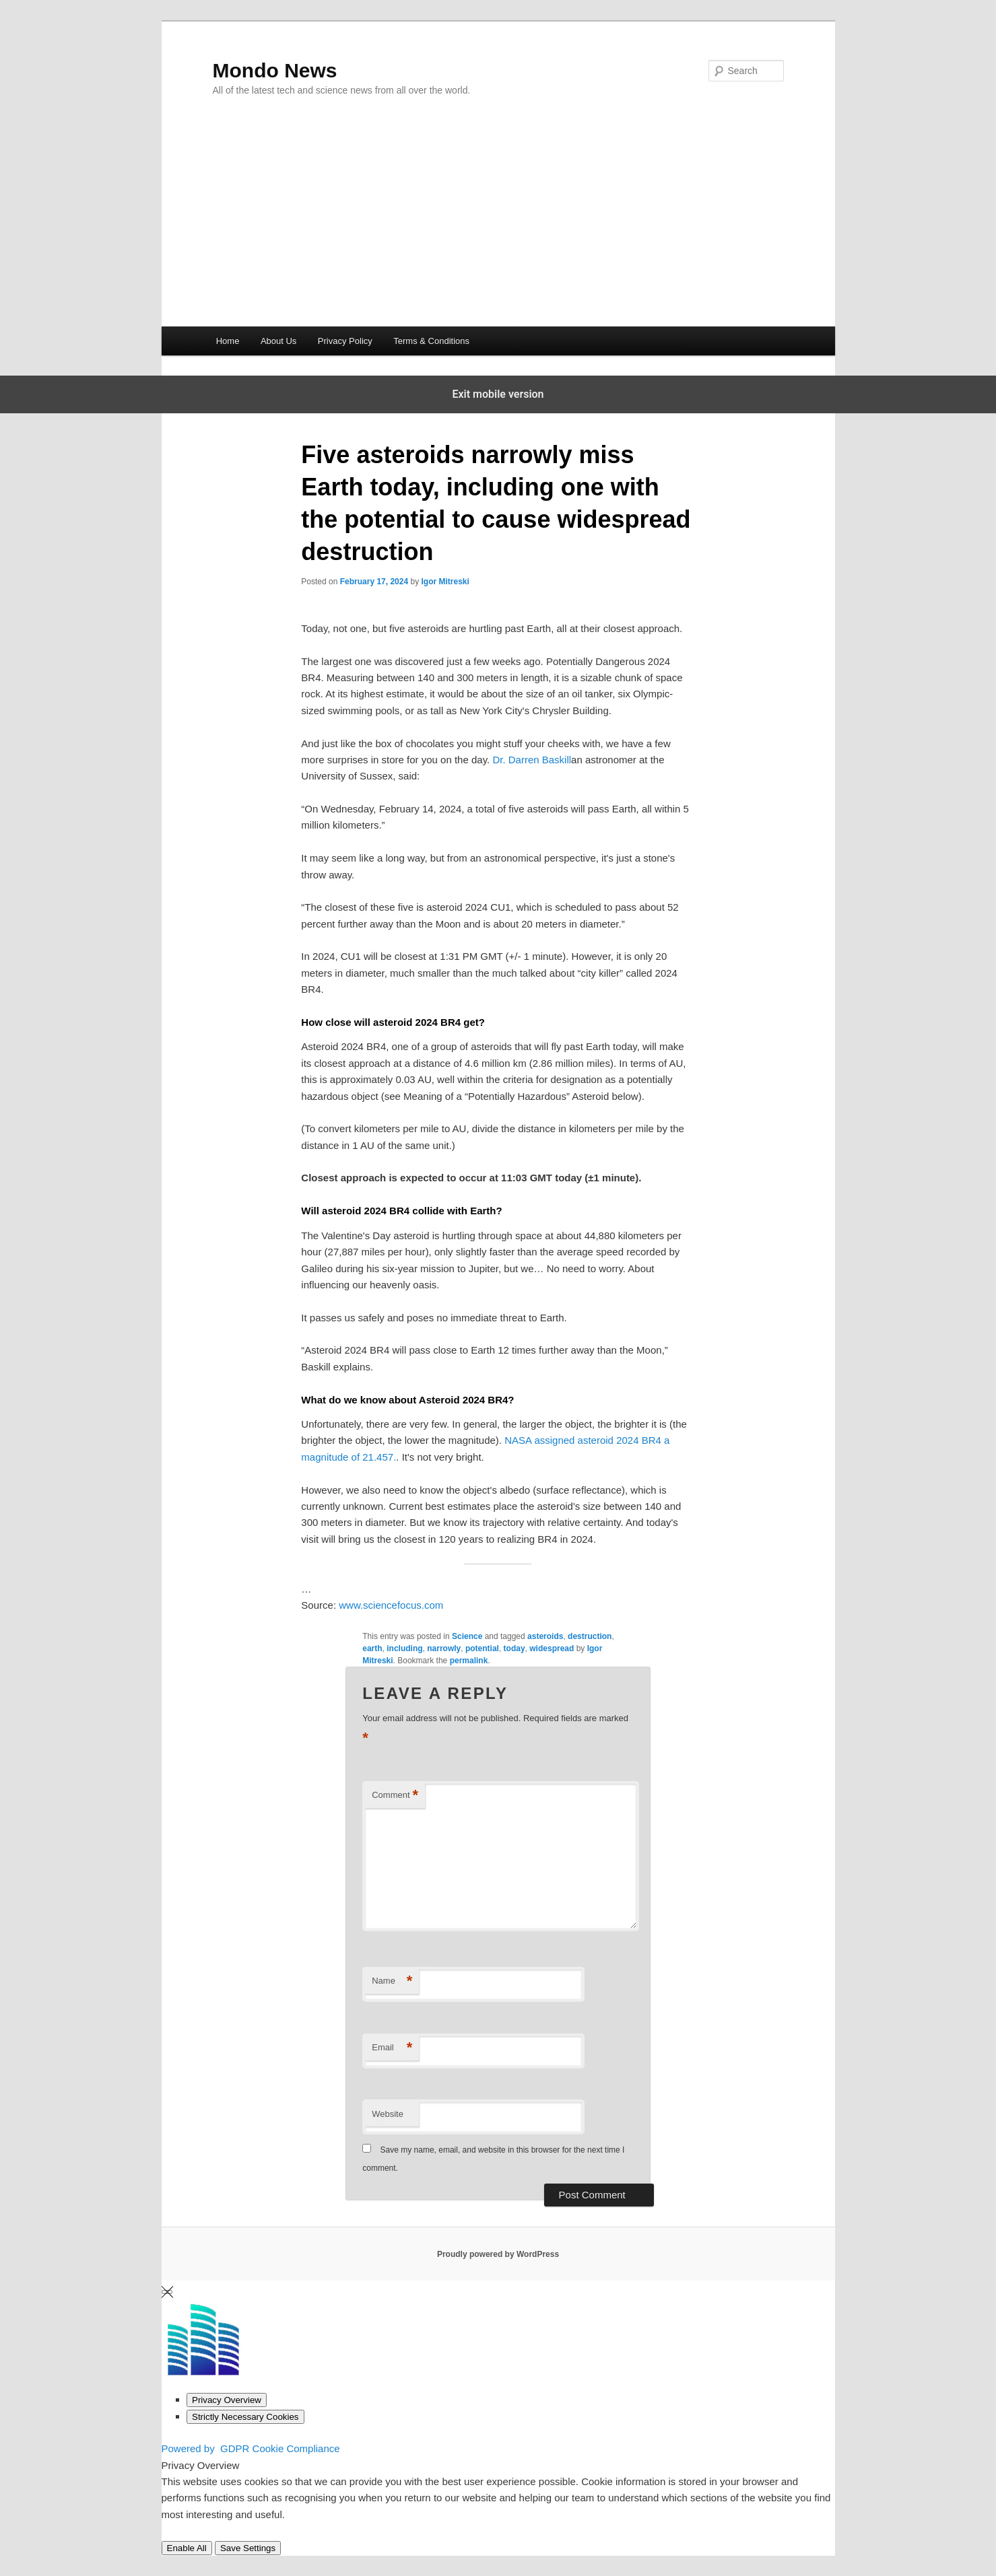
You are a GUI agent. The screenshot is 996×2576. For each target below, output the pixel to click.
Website (387, 2114)
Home (228, 341)
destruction (589, 1636)
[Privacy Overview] (227, 2400)
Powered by (251, 2448)
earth (372, 1648)
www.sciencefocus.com (391, 1605)
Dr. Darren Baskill (531, 759)
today (514, 1648)
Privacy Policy (345, 341)
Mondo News (275, 70)
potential (482, 1648)
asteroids (545, 1636)
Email (392, 2048)
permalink (469, 1660)
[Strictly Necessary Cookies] (245, 2417)
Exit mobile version (497, 394)
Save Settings (247, 2548)
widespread (551, 1648)
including (404, 1648)
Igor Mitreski (445, 581)
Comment (395, 1795)
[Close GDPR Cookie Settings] (167, 2292)
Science (467, 1636)
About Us (278, 341)
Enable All (187, 2548)
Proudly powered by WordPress (498, 2254)
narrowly (444, 1648)
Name (392, 1981)
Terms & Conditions (431, 341)
